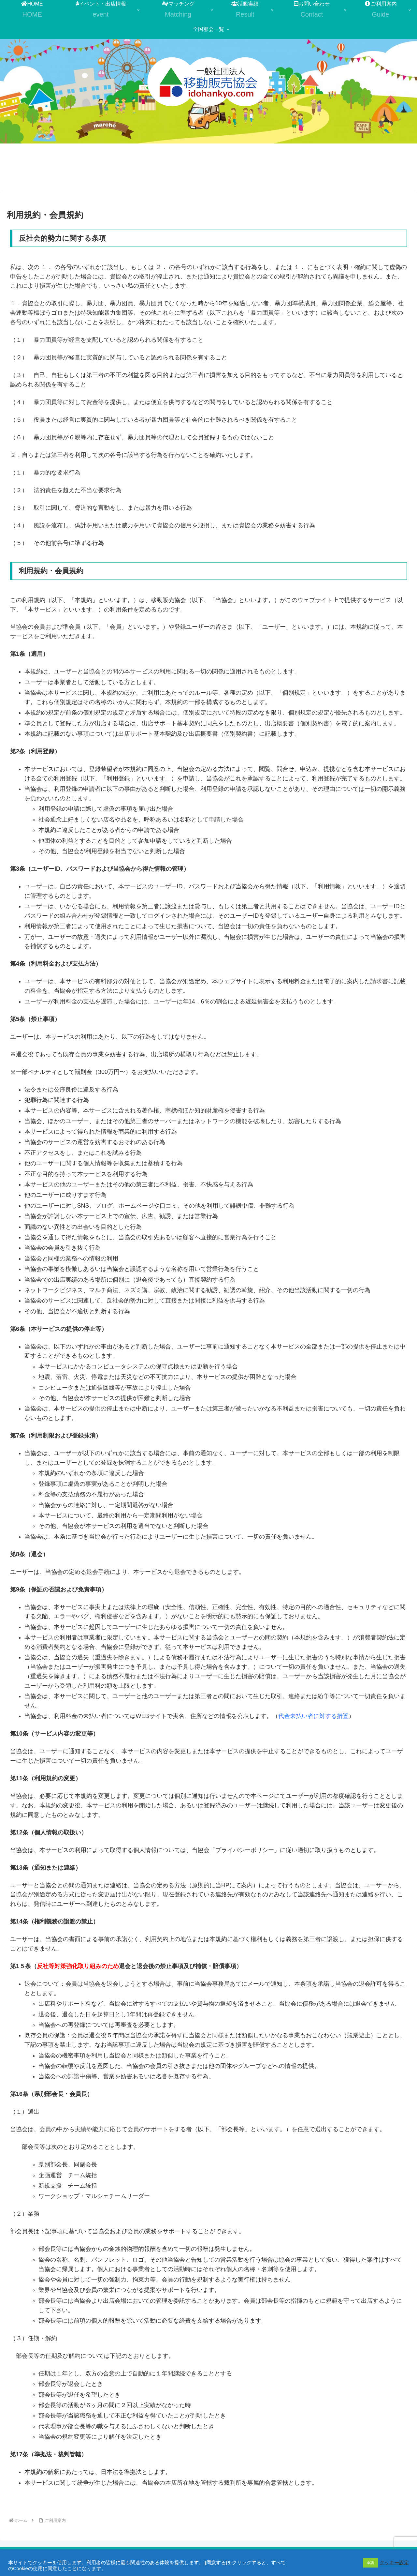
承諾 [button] (370, 2563)
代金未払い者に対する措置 (313, 1716)
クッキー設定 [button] (394, 2562)
